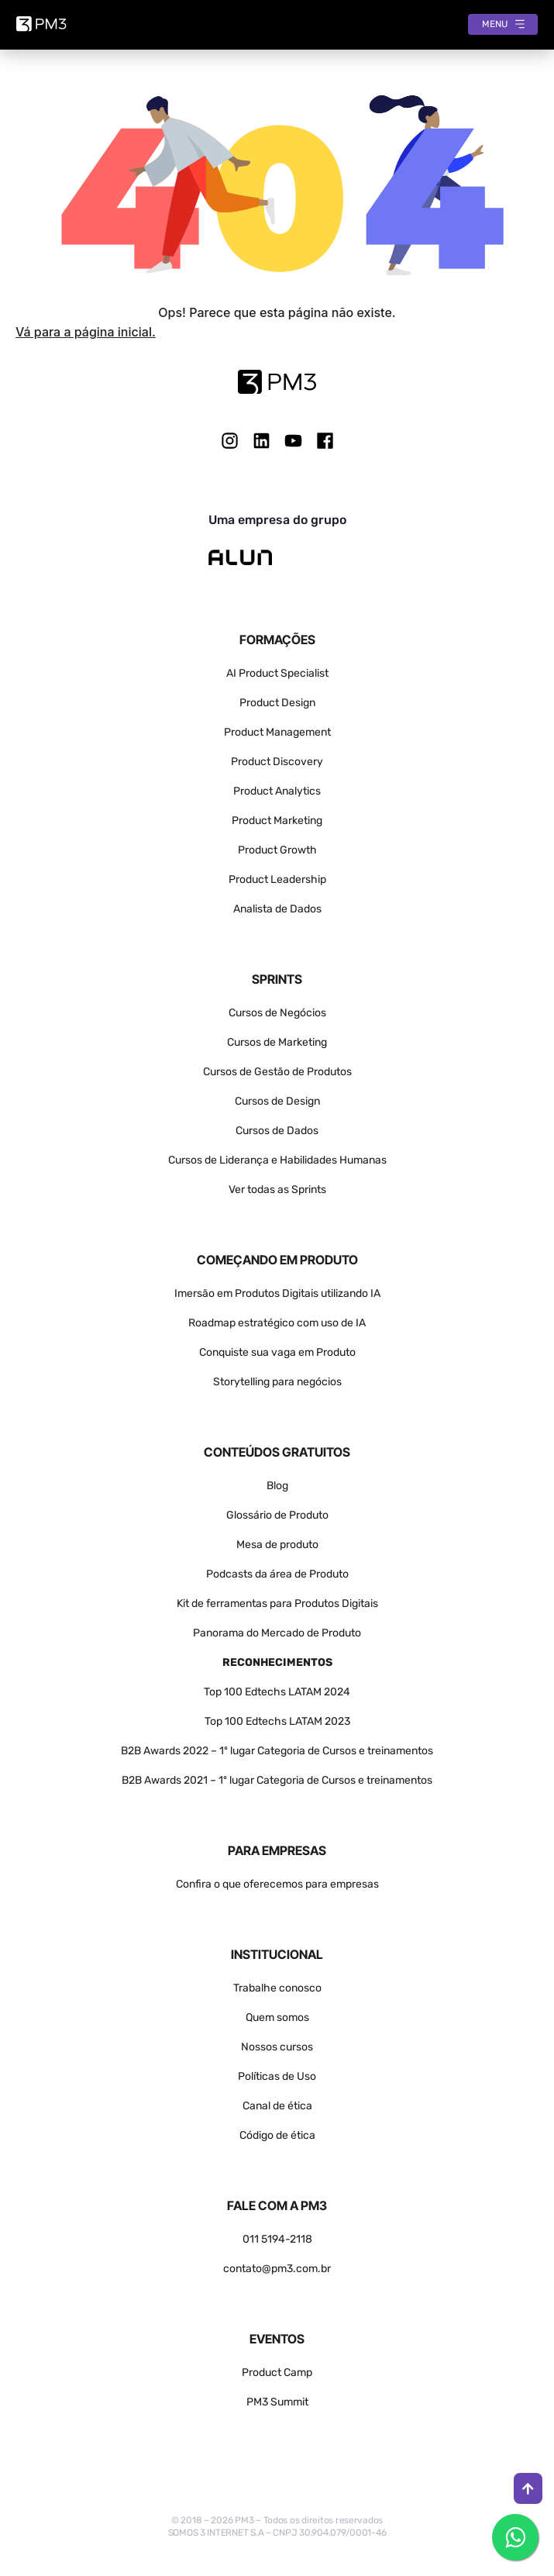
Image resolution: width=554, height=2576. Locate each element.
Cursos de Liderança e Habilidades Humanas (277, 1160)
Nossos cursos (277, 2047)
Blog (277, 1485)
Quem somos (277, 2017)
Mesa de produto (277, 1544)
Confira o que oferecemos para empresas (277, 1884)
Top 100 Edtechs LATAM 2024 (277, 1691)
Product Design (277, 702)
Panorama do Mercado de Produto (277, 1633)
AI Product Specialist (277, 673)
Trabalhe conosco (277, 1988)
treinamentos (399, 1780)
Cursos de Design (277, 1101)
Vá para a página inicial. (85, 332)
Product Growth (277, 850)
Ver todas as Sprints (277, 1189)
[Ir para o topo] (528, 2488)
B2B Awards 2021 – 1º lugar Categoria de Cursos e (244, 1780)
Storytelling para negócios (277, 1381)
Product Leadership (277, 879)
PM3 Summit (277, 2402)
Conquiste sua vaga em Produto (277, 1352)
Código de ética (277, 2135)
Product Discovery (277, 761)
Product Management (277, 732)
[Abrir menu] (503, 24)
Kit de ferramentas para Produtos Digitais (277, 1603)
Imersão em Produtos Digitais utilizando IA (277, 1293)
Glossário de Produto (277, 1515)
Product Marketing (277, 820)
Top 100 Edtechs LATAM (263, 1721)
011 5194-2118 (277, 2239)
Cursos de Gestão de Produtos (277, 1071)
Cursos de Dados (277, 1130)
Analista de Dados (277, 909)
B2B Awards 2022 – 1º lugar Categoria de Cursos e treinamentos (277, 1750)
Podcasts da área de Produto (277, 1574)
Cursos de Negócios (277, 1012)
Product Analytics (277, 791)
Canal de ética (277, 2105)
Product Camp (277, 2372)
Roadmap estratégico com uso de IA (277, 1322)
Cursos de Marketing (277, 1042)
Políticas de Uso (277, 2076)
